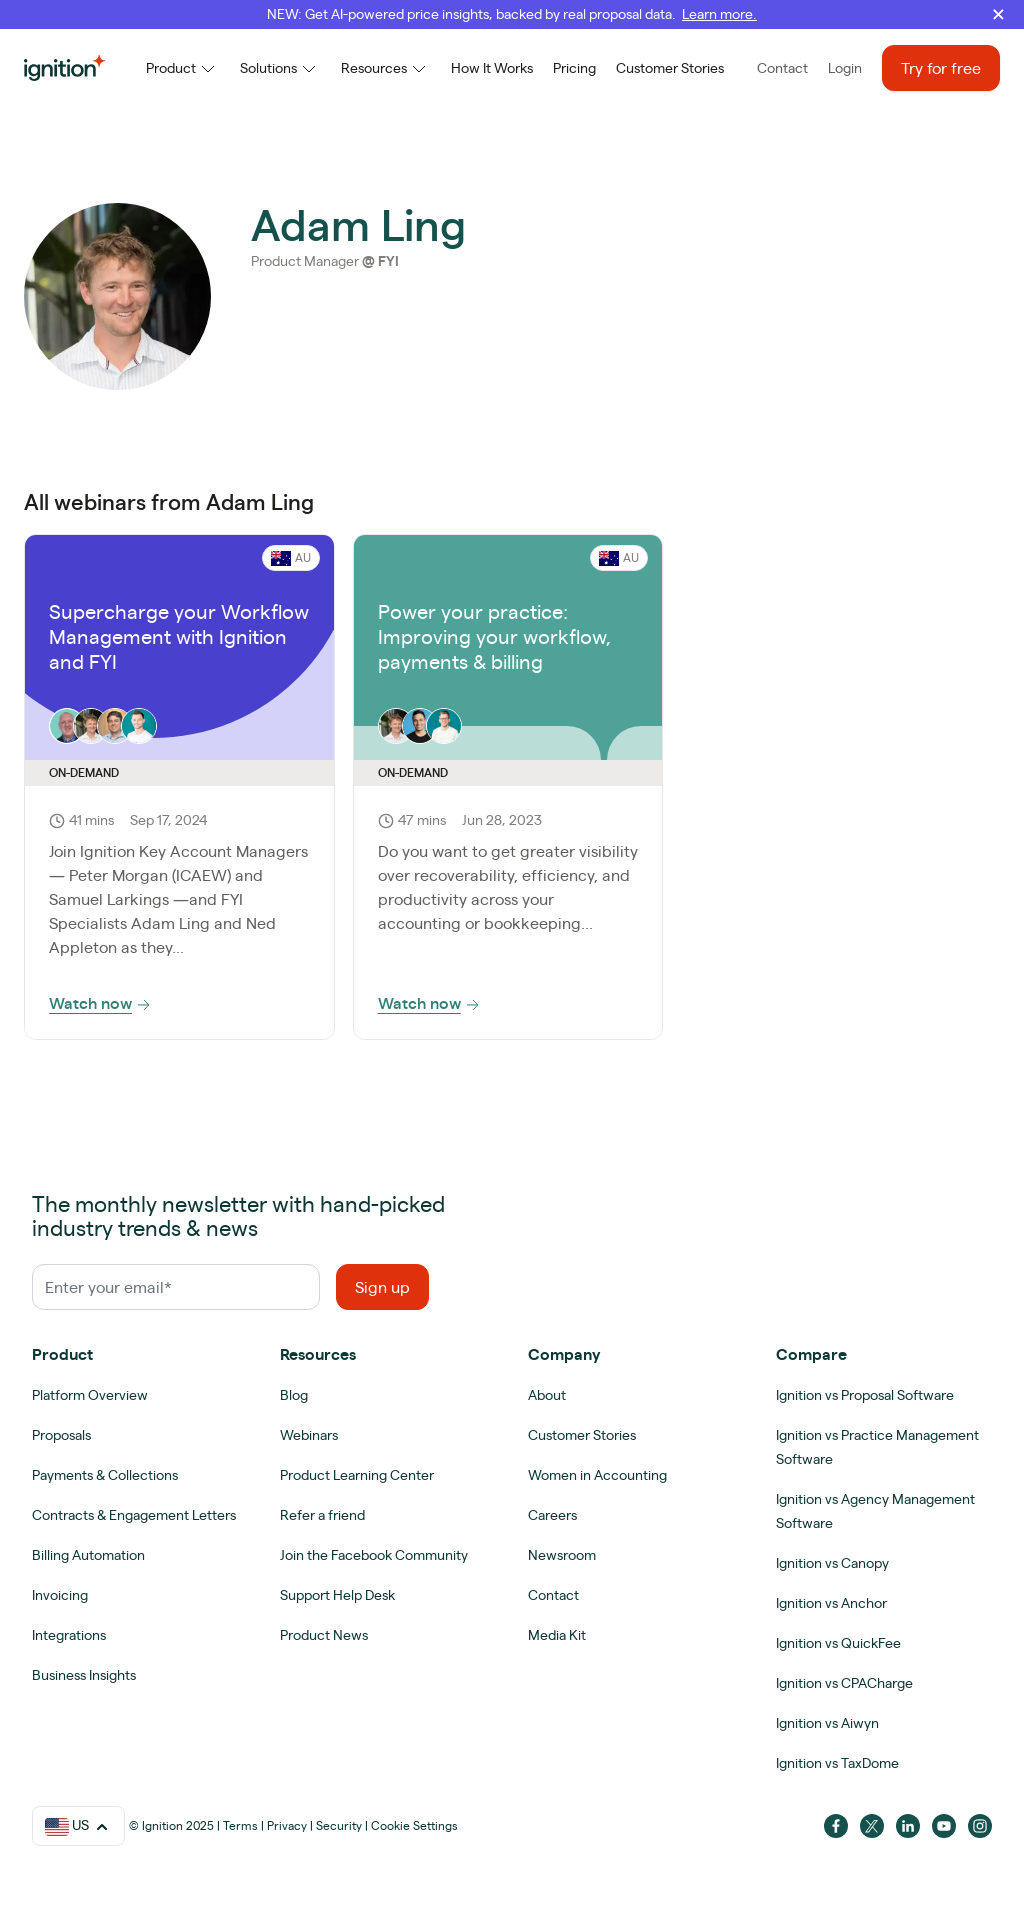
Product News (324, 1635)
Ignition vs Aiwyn (827, 1723)
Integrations (69, 1635)
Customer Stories (670, 68)
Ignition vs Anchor (831, 1603)
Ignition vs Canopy (832, 1563)
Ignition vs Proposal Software (865, 1395)
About (547, 1395)
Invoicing (60, 1595)
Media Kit (557, 1635)
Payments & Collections (105, 1475)
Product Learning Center (357, 1475)
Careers (552, 1515)
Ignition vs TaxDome (837, 1763)
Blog (294, 1395)
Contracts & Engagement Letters (134, 1515)
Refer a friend (322, 1515)
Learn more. (719, 14)
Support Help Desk (337, 1595)
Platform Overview (90, 1395)
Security (339, 1825)
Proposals (61, 1435)
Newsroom (562, 1555)
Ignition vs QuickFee (838, 1643)
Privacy (287, 1825)
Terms (240, 1825)
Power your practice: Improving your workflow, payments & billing (494, 636)
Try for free (941, 68)
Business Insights (84, 1675)
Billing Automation (88, 1555)
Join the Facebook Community (374, 1555)
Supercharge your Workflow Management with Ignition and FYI (179, 636)
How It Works (492, 68)
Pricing (574, 68)
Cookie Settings (414, 1825)
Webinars (309, 1435)
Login (845, 68)
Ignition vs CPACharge (844, 1683)
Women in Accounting (597, 1475)
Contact (782, 68)
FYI (388, 261)
